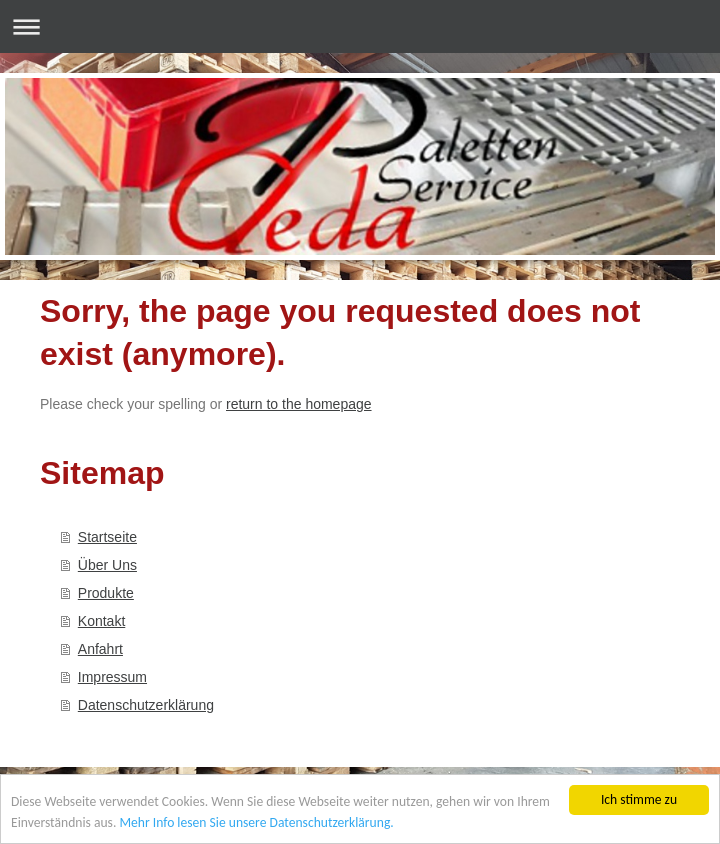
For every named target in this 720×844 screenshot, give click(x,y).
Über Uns (107, 565)
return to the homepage (299, 404)
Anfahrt (100, 649)
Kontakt (101, 621)
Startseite (107, 537)
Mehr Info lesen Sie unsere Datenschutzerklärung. (256, 822)
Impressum (112, 677)
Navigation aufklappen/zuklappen (360, 26)
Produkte (106, 593)
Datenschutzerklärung (146, 705)
